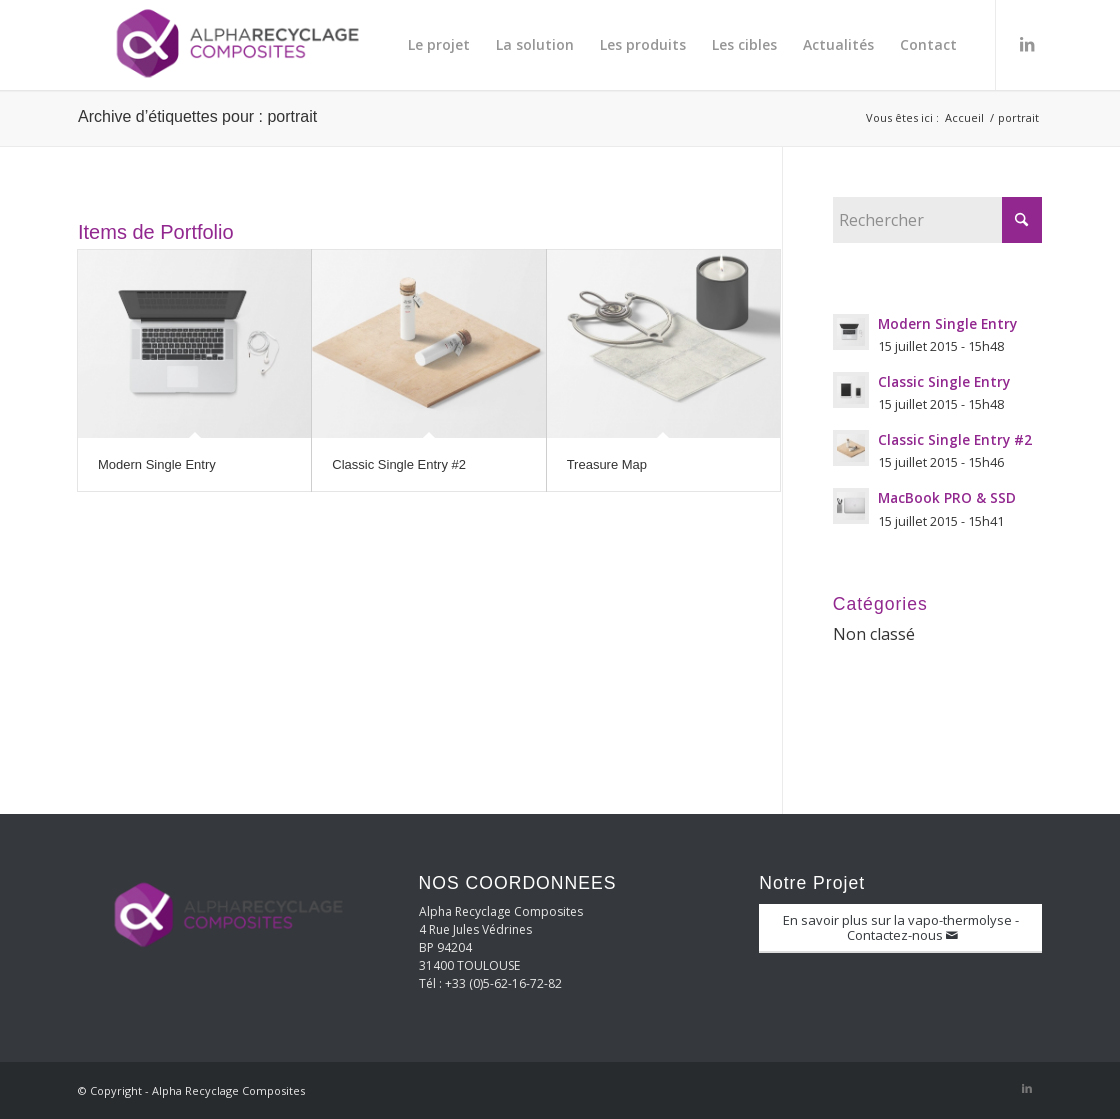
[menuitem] (439, 45)
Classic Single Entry (944, 381)
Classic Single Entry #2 (399, 464)
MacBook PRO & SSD (947, 497)
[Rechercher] (937, 220)
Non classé (874, 634)
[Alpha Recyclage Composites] (228, 45)
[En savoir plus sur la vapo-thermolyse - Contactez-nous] (900, 928)
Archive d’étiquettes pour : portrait (197, 116)
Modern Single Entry (157, 464)
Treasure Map (607, 464)
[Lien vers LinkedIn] (1027, 44)
